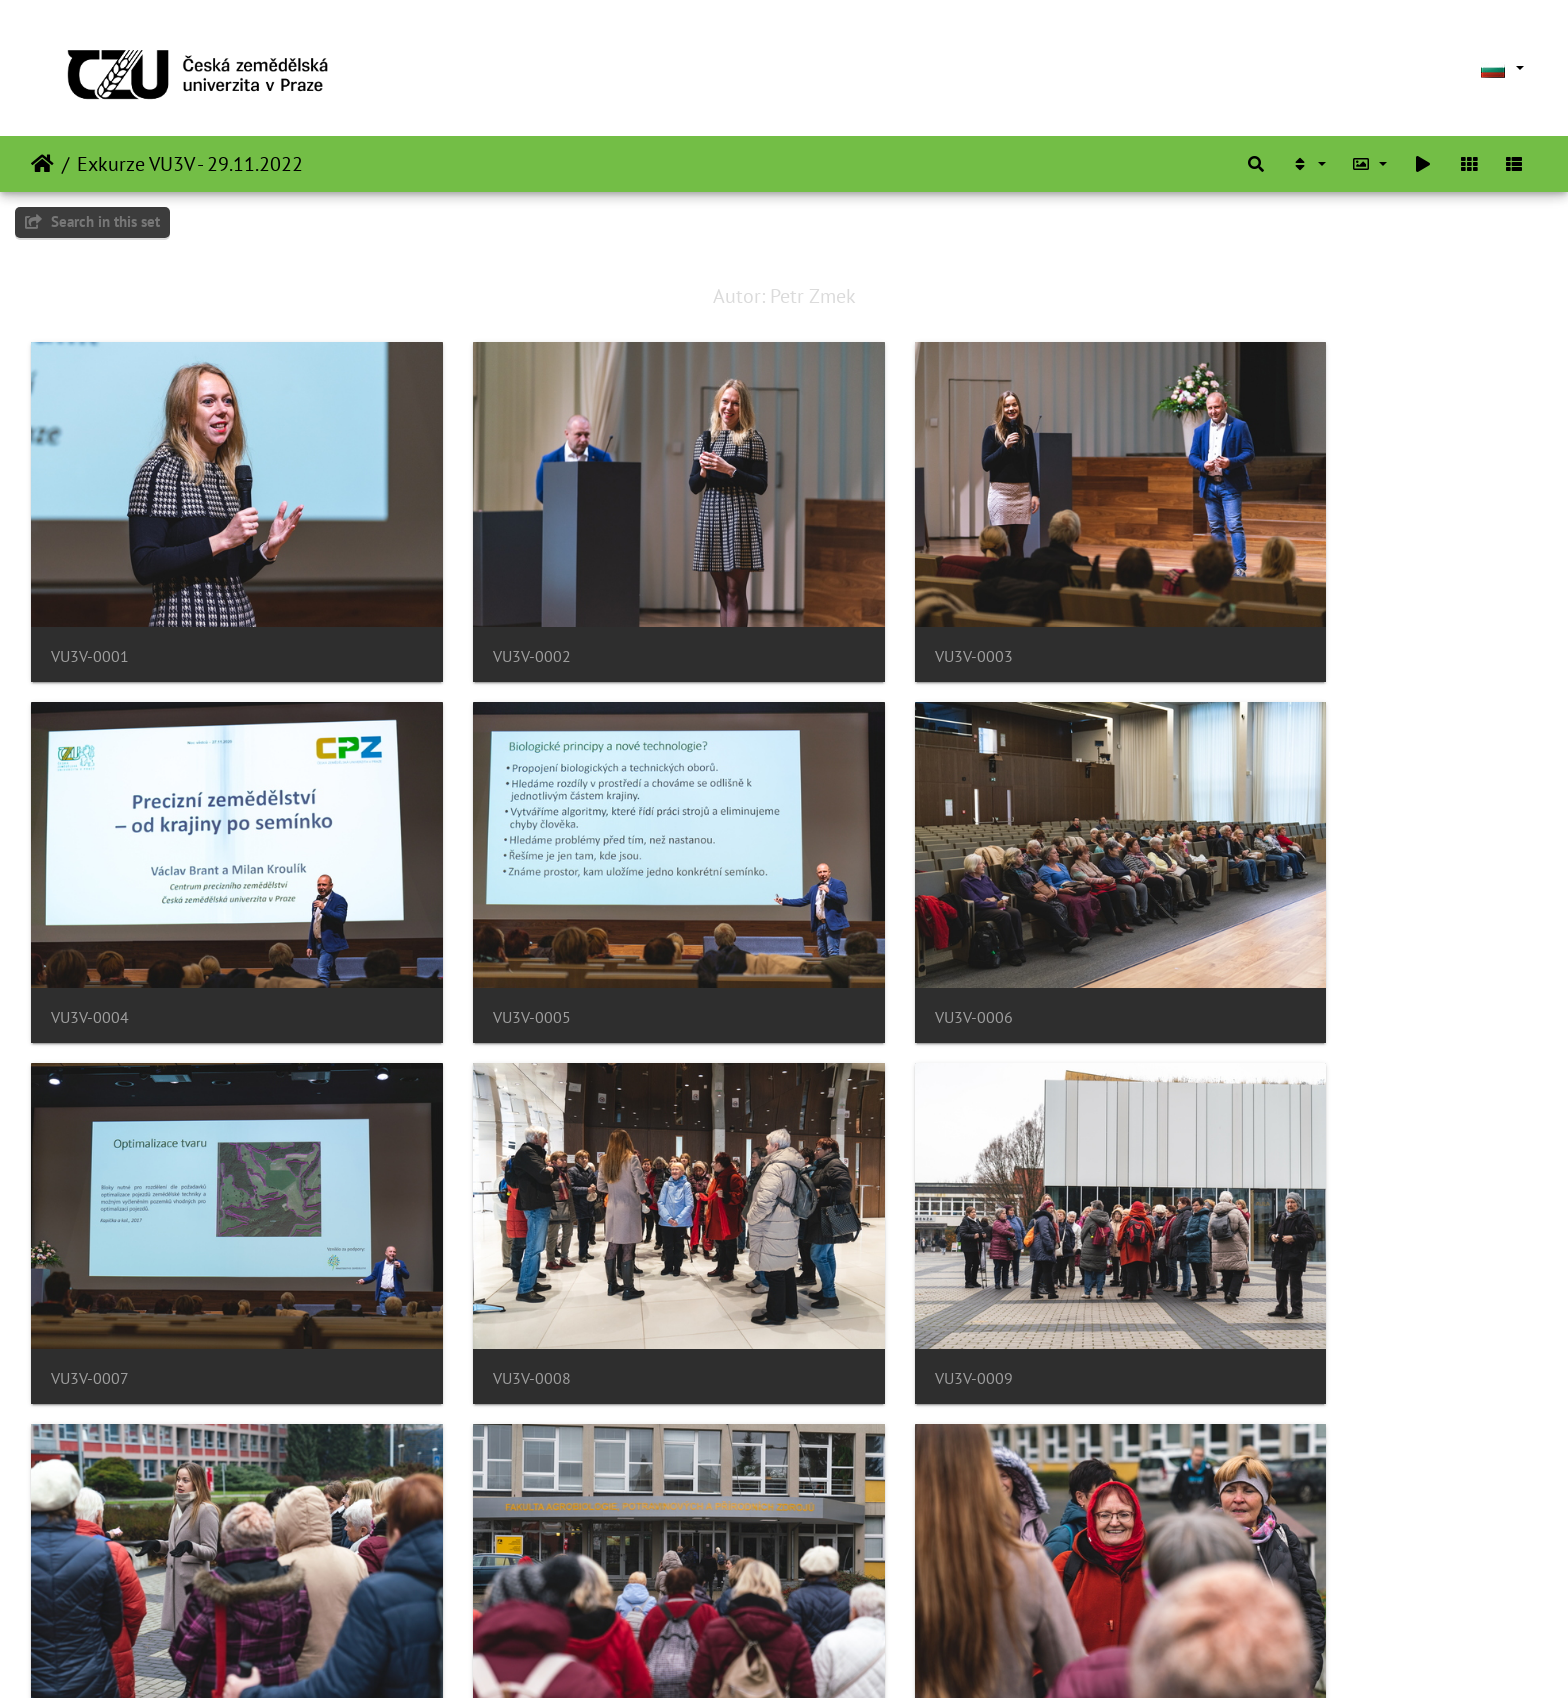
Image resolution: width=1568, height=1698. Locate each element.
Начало (42, 164)
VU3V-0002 (474, 616)
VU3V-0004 (1242, 616)
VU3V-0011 (858, 1258)
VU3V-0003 (858, 616)
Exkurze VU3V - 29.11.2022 (190, 164)
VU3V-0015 (858, 1578)
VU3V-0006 (474, 937)
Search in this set (92, 221)
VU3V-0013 (90, 1578)
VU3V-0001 (90, 616)
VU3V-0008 (1242, 937)
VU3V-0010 (474, 1258)
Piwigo (842, 1656)
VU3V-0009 (90, 1258)
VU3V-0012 (1242, 1258)
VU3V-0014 (474, 1578)
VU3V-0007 (858, 937)
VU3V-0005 (90, 937)
